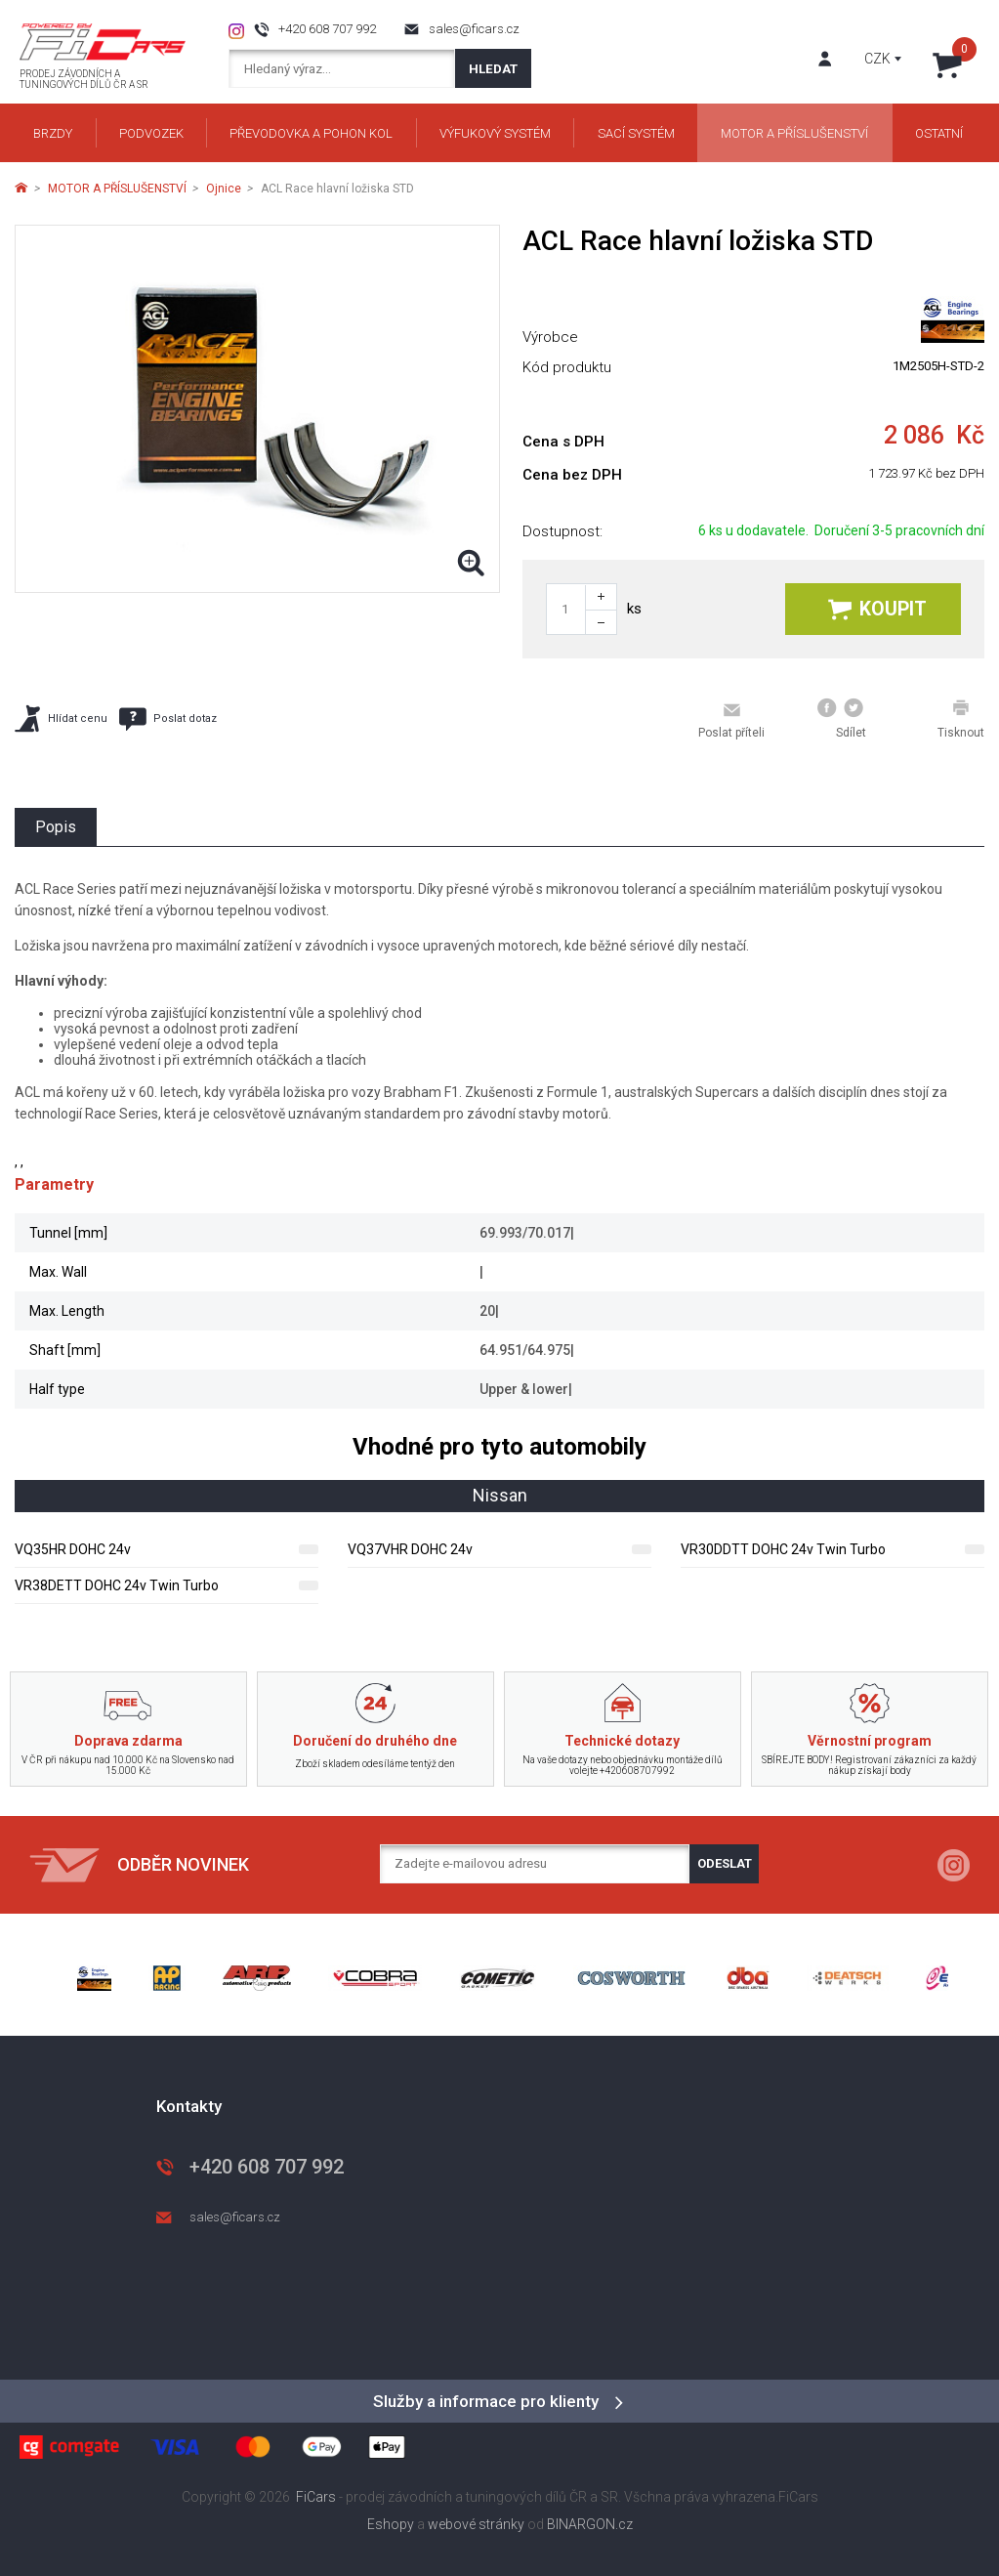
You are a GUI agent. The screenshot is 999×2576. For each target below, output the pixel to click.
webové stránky (476, 2524)
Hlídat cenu (61, 718)
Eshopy (390, 2524)
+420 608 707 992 (327, 28)
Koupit (877, 609)
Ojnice (223, 188)
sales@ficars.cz (474, 28)
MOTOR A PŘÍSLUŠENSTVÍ (117, 188)
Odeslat (724, 1863)
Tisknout (960, 719)
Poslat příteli (731, 720)
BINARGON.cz (590, 2524)
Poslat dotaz (168, 719)
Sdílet (841, 719)
